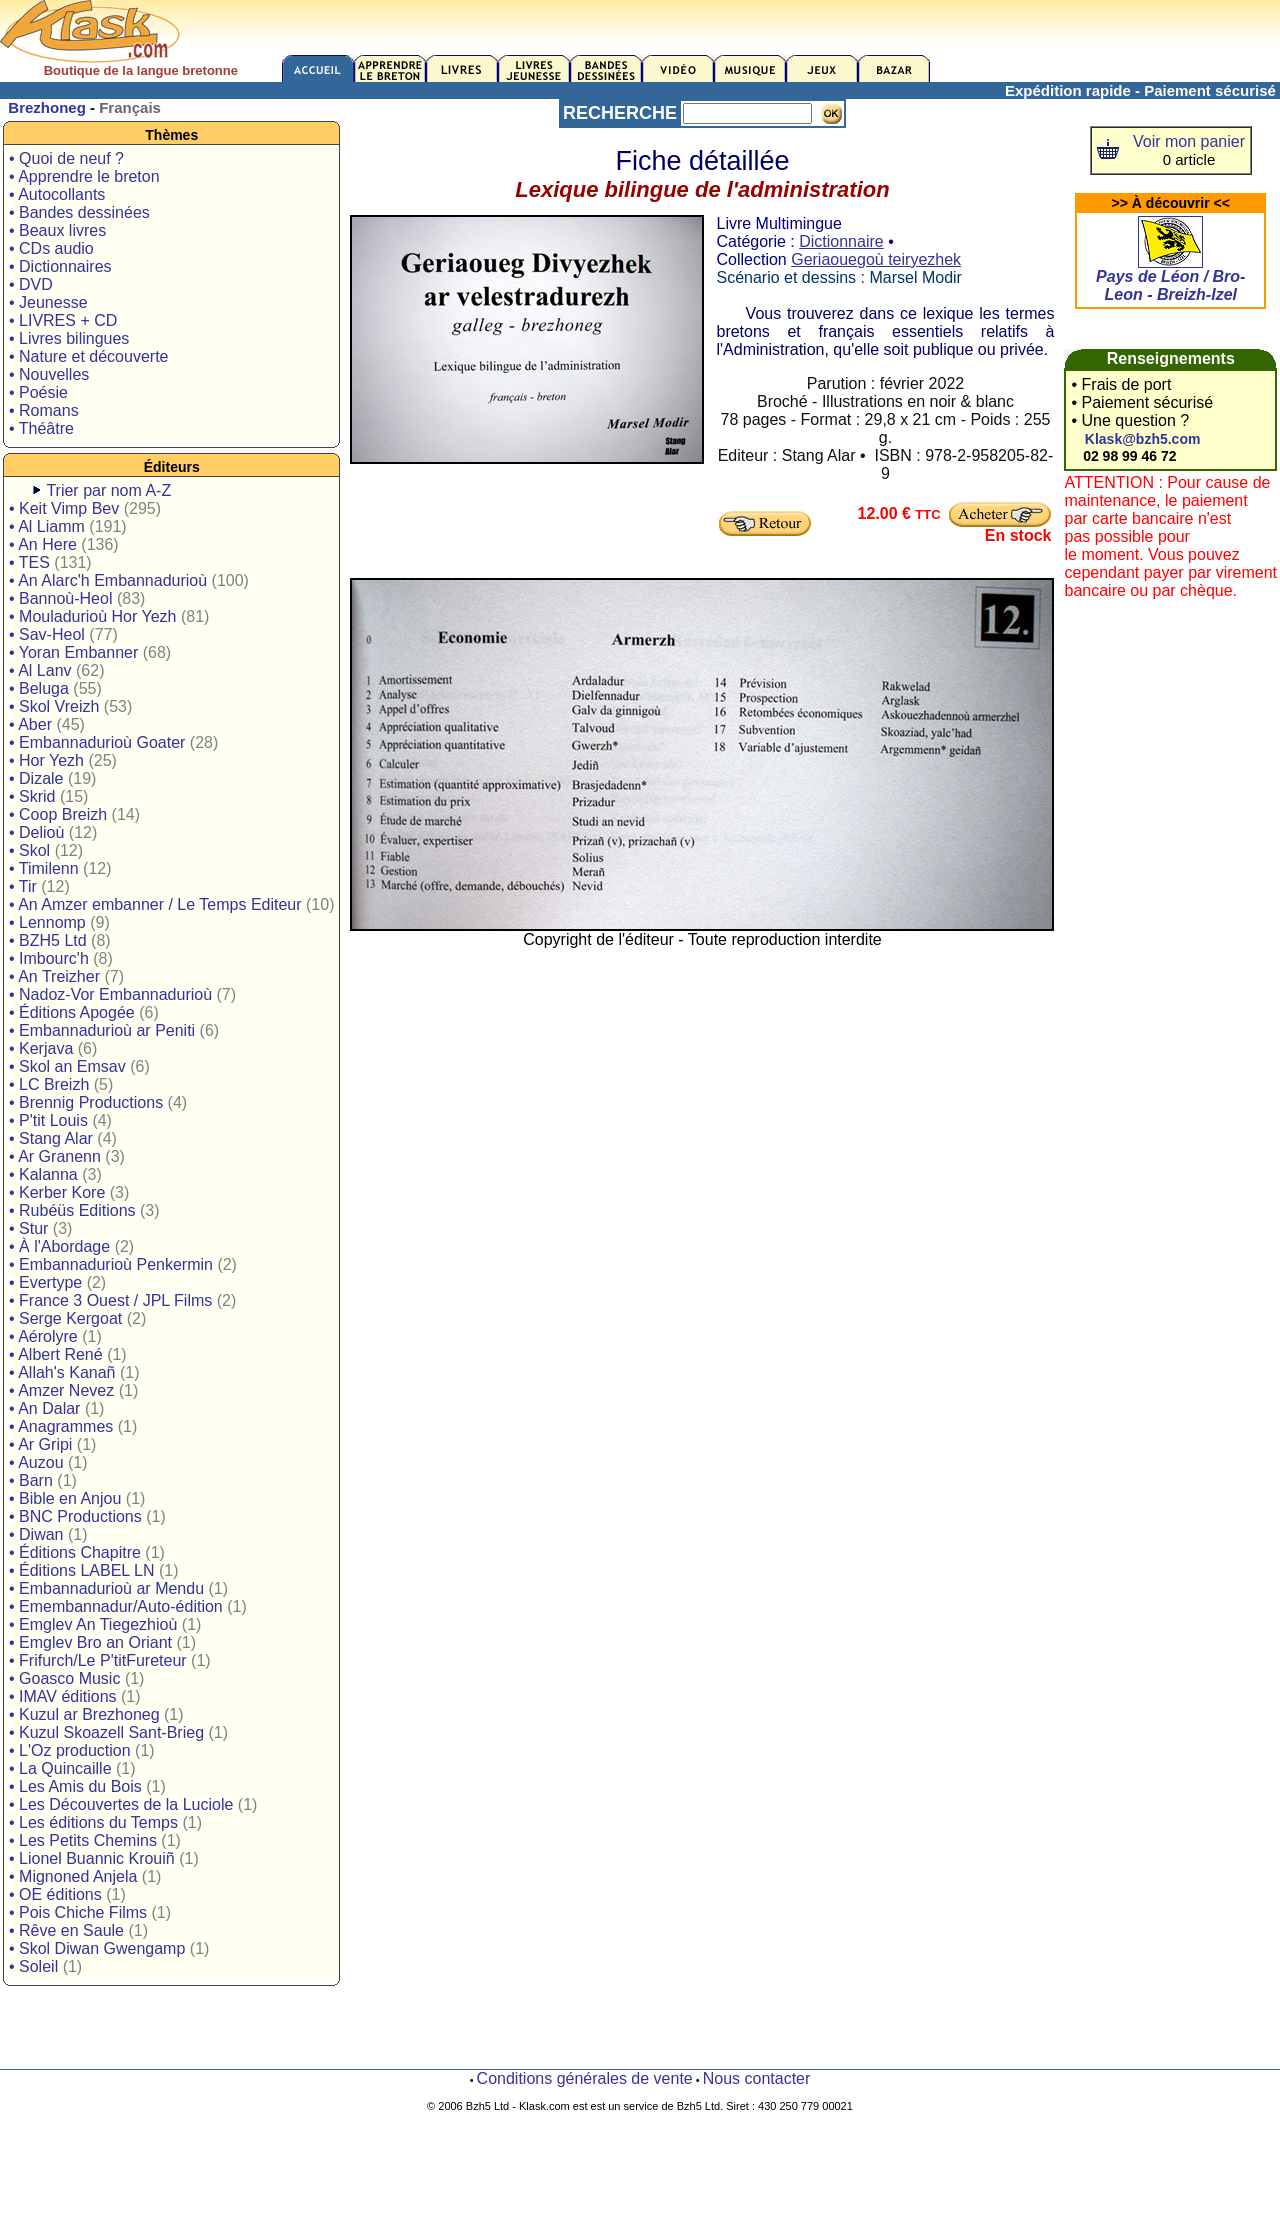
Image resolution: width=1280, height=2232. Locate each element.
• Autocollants (57, 194)
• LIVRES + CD (63, 320)
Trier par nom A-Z (108, 490)
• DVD (31, 284)
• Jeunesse (48, 302)
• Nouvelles (49, 374)
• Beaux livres (57, 230)
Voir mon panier (1189, 141)
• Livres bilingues (69, 338)
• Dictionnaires (60, 266)
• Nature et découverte (88, 356)
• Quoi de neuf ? (66, 158)
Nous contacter (757, 2078)
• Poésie (38, 392)
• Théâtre (41, 428)
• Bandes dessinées (79, 212)
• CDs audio (51, 248)
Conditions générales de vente (585, 2078)
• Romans (44, 410)
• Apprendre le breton (84, 176)
